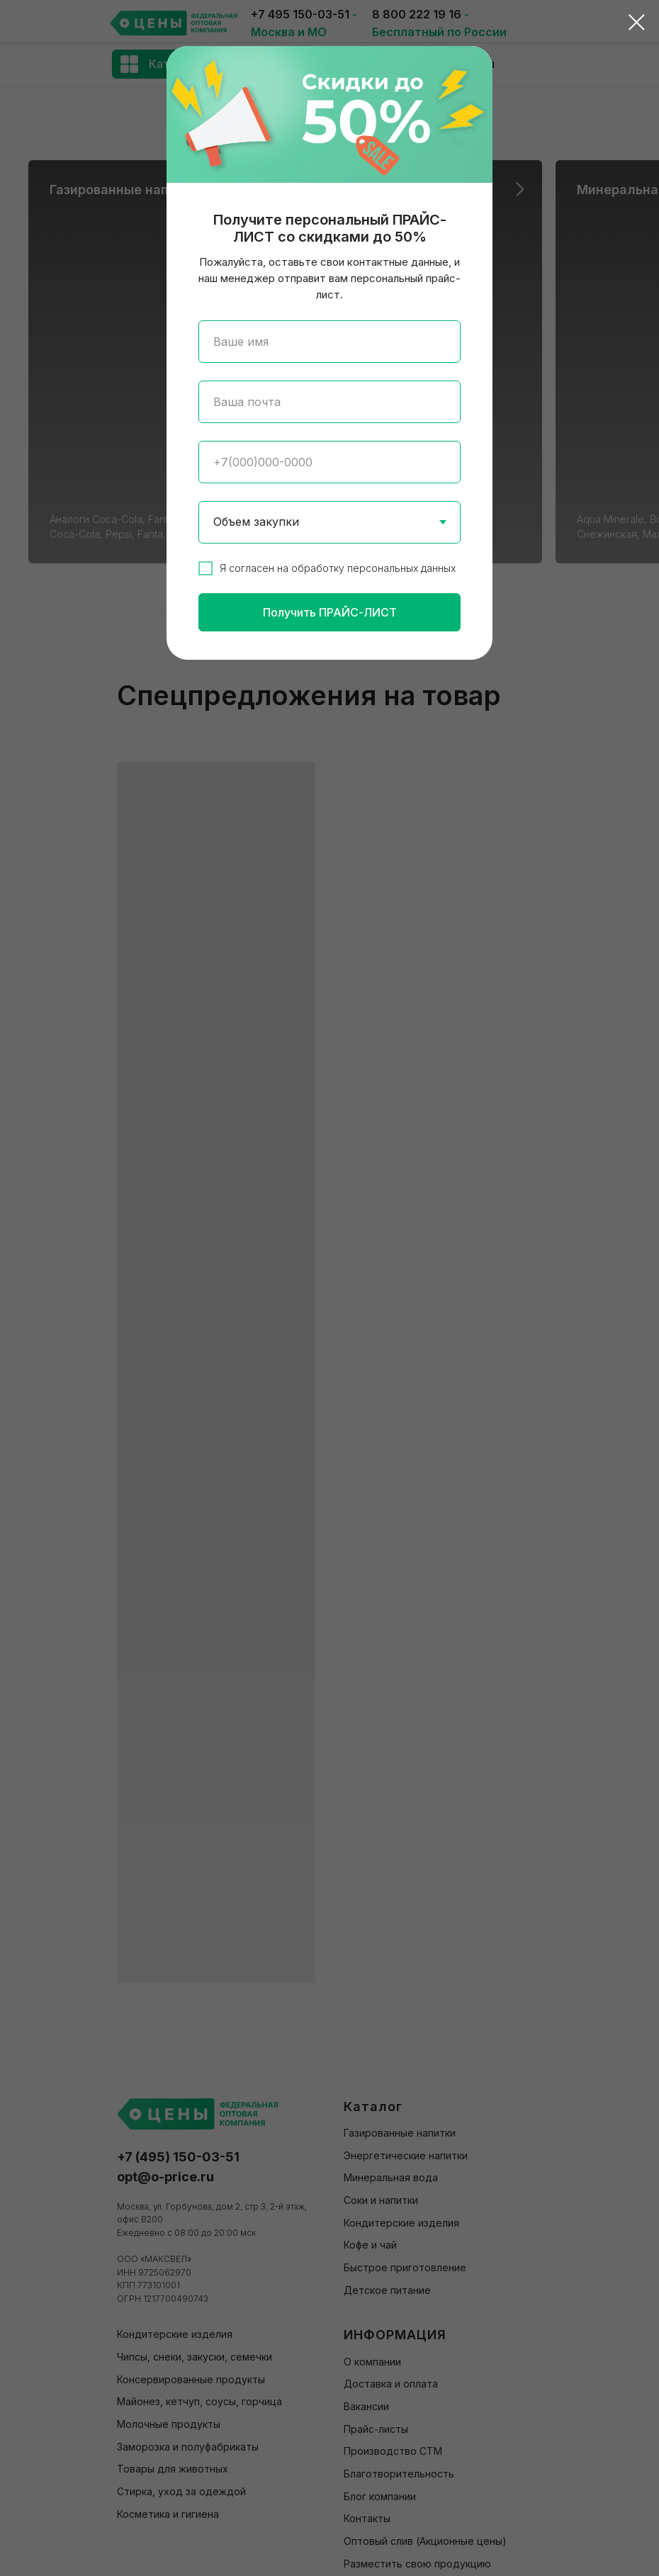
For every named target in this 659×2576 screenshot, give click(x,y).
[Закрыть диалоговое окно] (636, 22)
